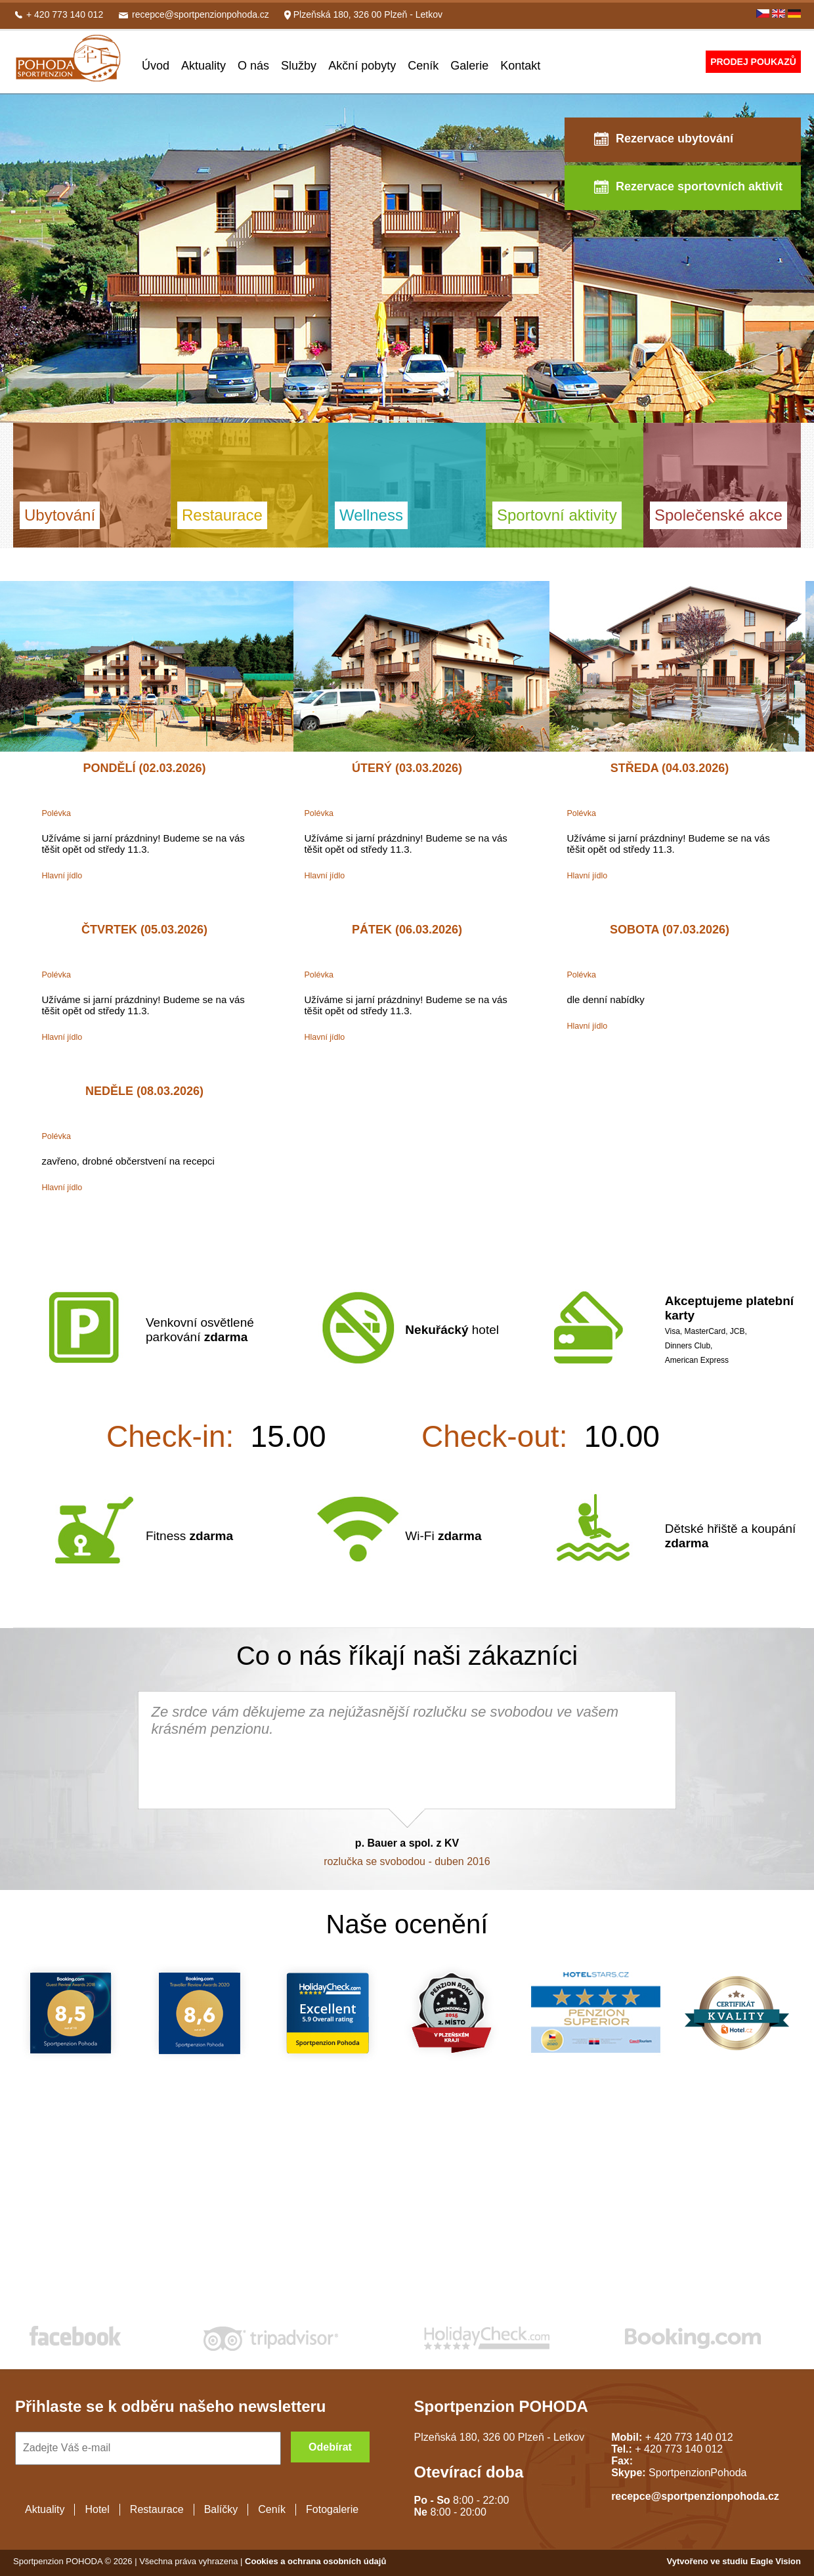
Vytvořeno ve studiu (708, 2561)
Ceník (423, 65)
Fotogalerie (332, 2509)
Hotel (97, 2509)
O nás (253, 65)
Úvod (155, 65)
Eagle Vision (775, 2561)
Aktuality (203, 65)
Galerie (469, 65)
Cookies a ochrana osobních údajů (315, 2561)
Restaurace (157, 2509)
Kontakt (520, 65)
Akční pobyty (362, 65)
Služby (298, 65)
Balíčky (221, 2509)
